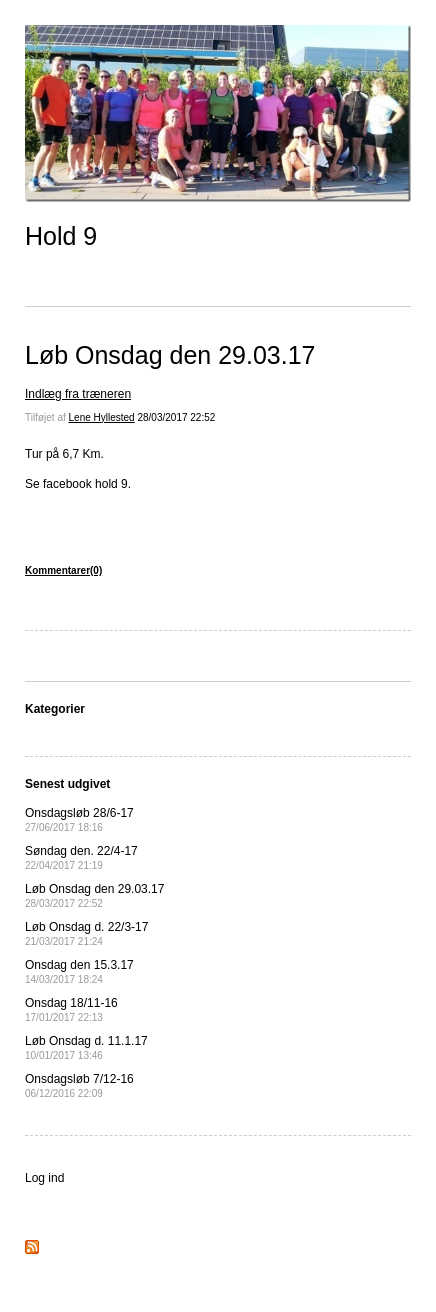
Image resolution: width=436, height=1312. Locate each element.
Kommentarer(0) (63, 570)
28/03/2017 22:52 (176, 417)
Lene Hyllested (102, 417)
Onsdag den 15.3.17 (79, 971)
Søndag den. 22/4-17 (81, 857)
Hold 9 (61, 236)
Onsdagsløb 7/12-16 (79, 1085)
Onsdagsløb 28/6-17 (79, 819)
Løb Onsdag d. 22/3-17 (86, 933)
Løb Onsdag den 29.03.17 (170, 355)
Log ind (44, 1178)
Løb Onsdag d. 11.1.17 (86, 1047)
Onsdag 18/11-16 (71, 1009)
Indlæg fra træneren (78, 394)
